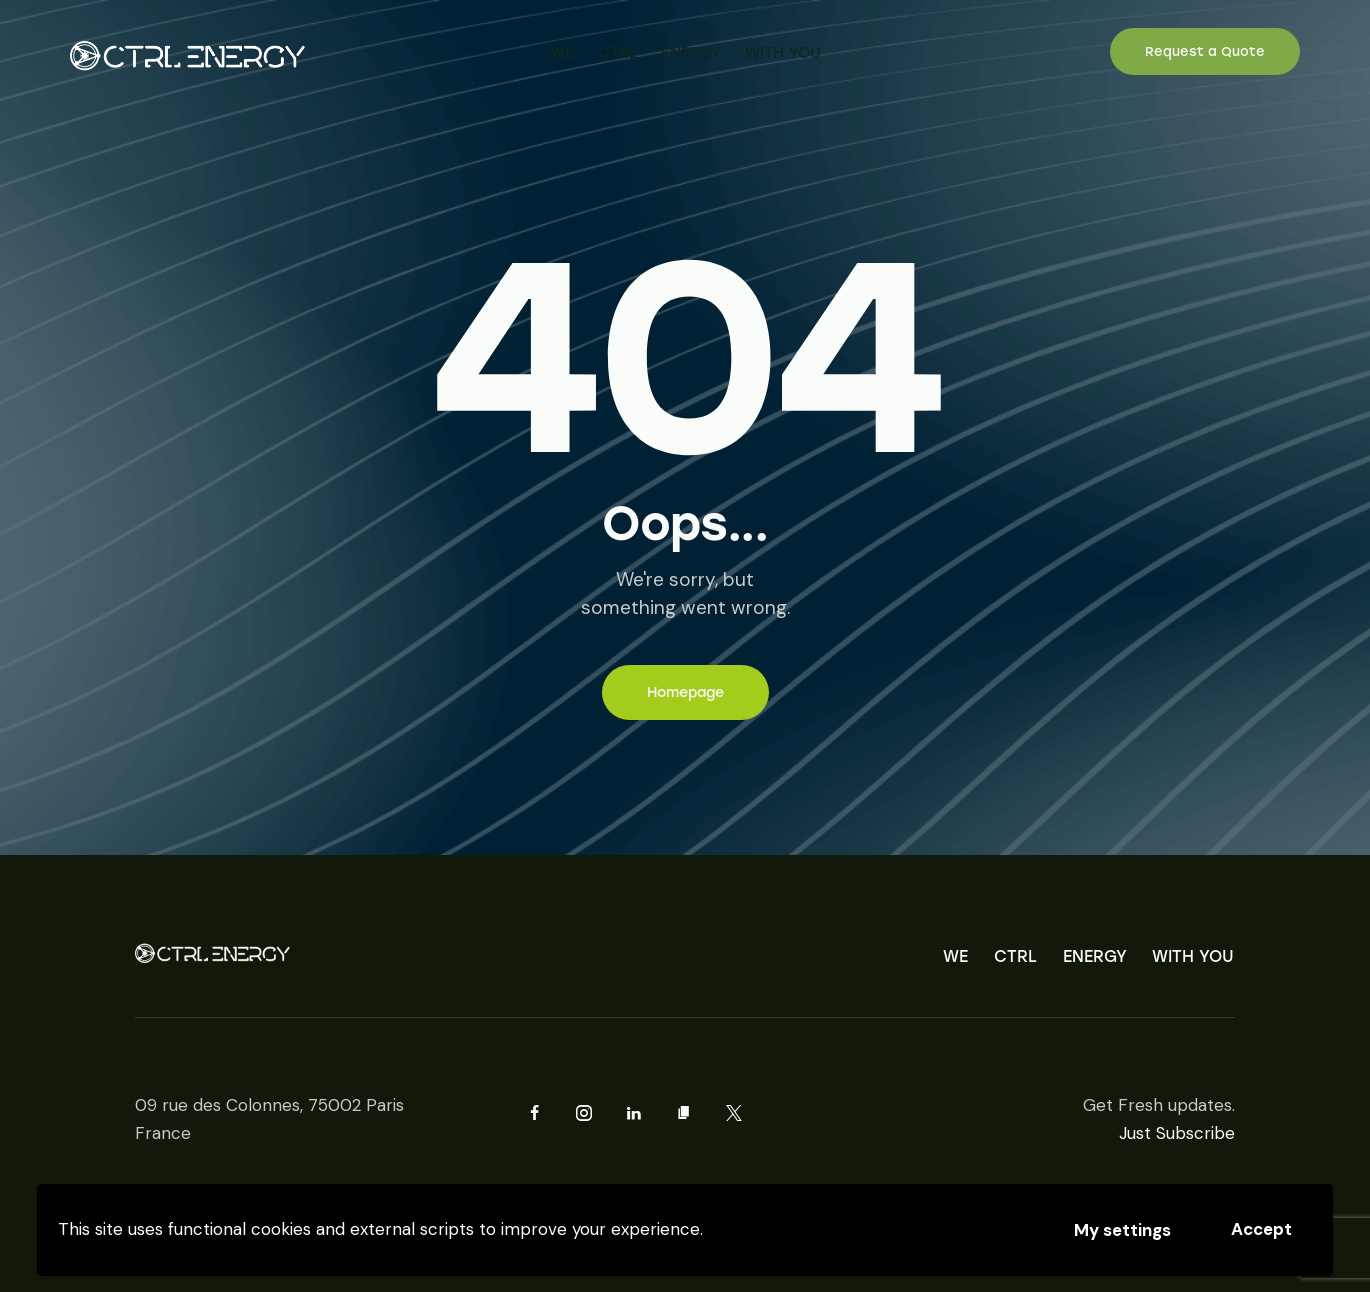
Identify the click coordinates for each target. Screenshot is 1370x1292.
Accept (1261, 1229)
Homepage (685, 692)
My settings (1122, 1230)
